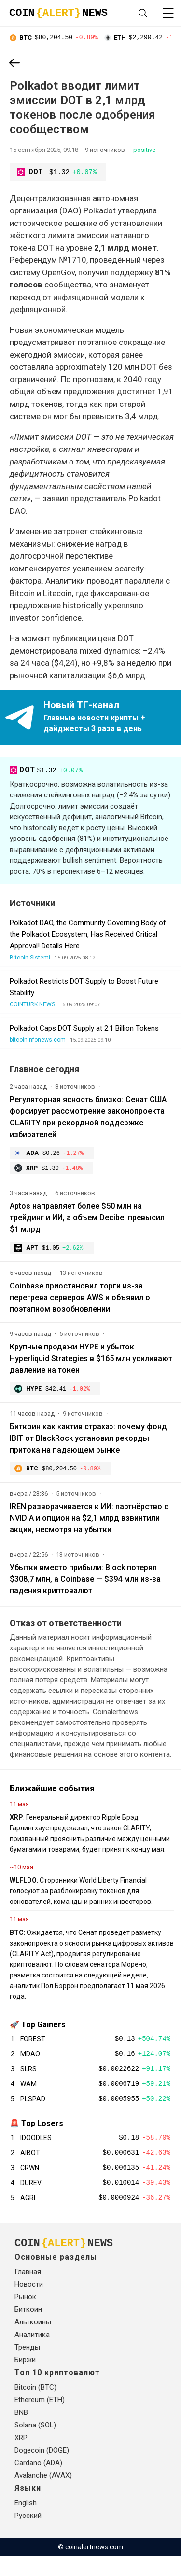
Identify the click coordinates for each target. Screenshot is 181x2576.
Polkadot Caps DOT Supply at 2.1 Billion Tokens (84, 1029)
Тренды (27, 2367)
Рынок (25, 2317)
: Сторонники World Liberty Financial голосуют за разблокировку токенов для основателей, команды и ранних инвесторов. (81, 1896)
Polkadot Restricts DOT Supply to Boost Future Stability (84, 988)
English (25, 2523)
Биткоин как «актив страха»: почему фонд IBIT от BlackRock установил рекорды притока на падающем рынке (88, 1443)
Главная (27, 2292)
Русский (28, 2535)
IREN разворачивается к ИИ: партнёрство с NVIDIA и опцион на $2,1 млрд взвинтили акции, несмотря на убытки (89, 1524)
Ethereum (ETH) (39, 2420)
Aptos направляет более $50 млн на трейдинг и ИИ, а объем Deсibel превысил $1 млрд (87, 1220)
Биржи (25, 2380)
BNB (21, 2432)
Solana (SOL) (35, 2445)
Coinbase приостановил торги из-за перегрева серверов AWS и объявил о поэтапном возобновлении (80, 1301)
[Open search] (143, 13)
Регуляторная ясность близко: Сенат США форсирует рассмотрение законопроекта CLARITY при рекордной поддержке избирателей (88, 1118)
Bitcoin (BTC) (35, 2407)
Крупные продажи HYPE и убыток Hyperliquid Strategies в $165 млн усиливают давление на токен (91, 1362)
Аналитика (32, 2355)
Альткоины (32, 2342)
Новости (28, 2304)
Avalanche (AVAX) (43, 2495)
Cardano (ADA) (38, 2483)
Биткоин (28, 2329)
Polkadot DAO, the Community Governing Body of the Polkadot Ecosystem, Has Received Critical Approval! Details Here (88, 936)
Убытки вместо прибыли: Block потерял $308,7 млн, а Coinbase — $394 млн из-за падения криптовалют (85, 1585)
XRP (21, 2458)
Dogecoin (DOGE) (41, 2470)
